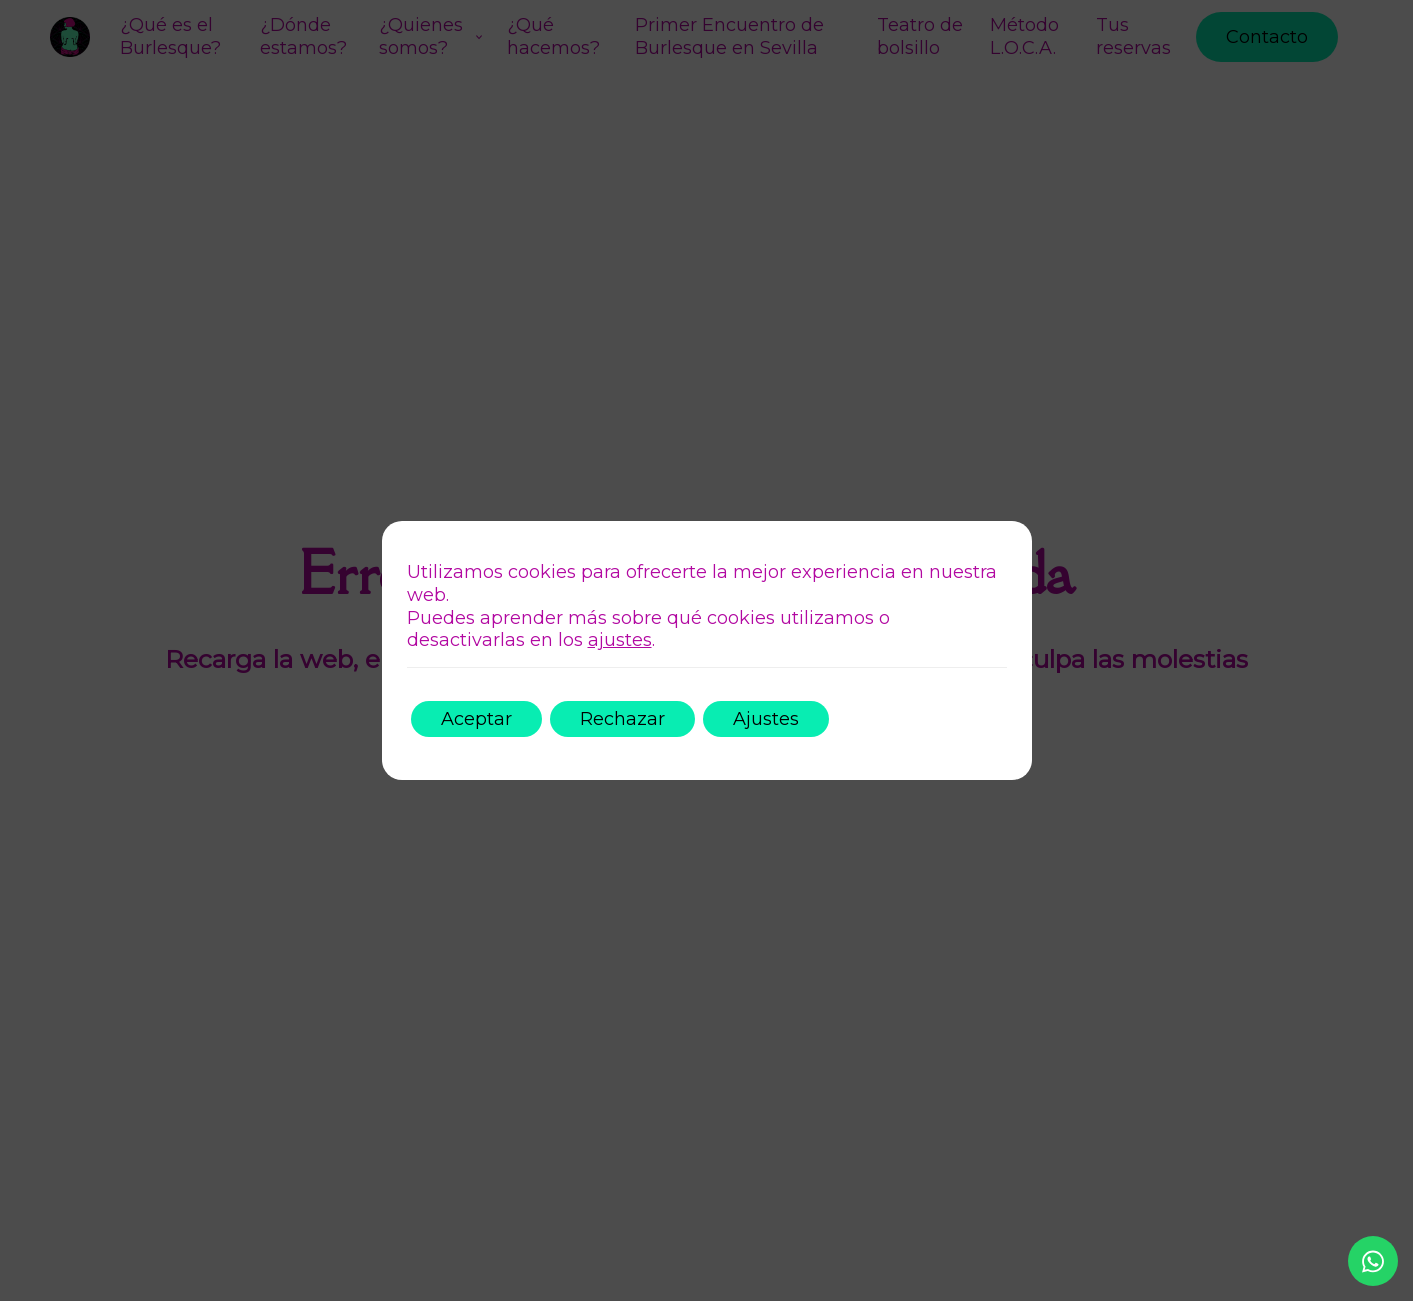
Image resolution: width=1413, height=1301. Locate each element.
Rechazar (622, 719)
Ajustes (766, 719)
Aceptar (476, 719)
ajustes (620, 640)
